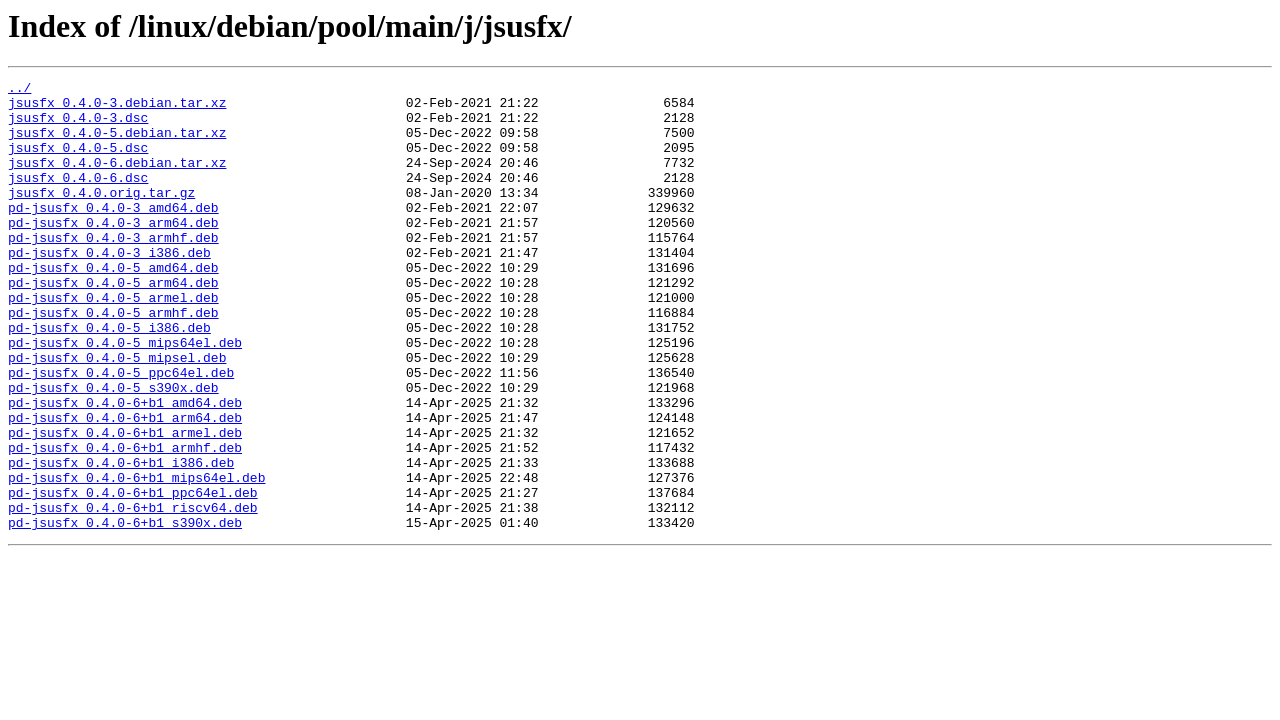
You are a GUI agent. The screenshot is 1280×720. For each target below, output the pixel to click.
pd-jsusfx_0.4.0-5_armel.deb (113, 342)
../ (19, 90)
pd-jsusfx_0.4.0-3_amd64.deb (113, 234)
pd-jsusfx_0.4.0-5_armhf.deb (113, 360)
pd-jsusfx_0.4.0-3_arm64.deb (113, 252)
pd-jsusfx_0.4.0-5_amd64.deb (113, 306)
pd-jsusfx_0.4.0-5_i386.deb (109, 378)
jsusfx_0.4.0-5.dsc (78, 162)
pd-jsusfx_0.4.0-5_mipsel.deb (117, 414)
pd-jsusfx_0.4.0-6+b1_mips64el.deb (136, 558)
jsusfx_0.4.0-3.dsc (78, 126)
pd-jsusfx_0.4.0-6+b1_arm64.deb (125, 486)
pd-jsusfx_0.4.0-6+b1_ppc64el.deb (133, 576)
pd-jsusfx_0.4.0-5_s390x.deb (113, 450)
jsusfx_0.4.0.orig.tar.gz (101, 216)
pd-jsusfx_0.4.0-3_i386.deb (109, 288)
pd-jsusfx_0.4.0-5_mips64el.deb (125, 396)
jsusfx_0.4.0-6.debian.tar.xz (117, 180)
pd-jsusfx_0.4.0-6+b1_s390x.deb (125, 612)
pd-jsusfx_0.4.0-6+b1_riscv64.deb (133, 594)
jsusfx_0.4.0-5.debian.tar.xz (117, 144)
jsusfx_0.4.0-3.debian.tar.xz (117, 108)
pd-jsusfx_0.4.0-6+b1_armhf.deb (125, 522)
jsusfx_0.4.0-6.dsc (78, 198)
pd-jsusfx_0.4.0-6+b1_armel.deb (125, 504)
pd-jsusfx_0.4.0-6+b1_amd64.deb (125, 468)
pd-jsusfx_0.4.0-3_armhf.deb (113, 270)
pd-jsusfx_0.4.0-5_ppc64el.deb (121, 432)
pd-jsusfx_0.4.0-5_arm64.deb (113, 324)
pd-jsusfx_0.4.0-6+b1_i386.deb (121, 540)
